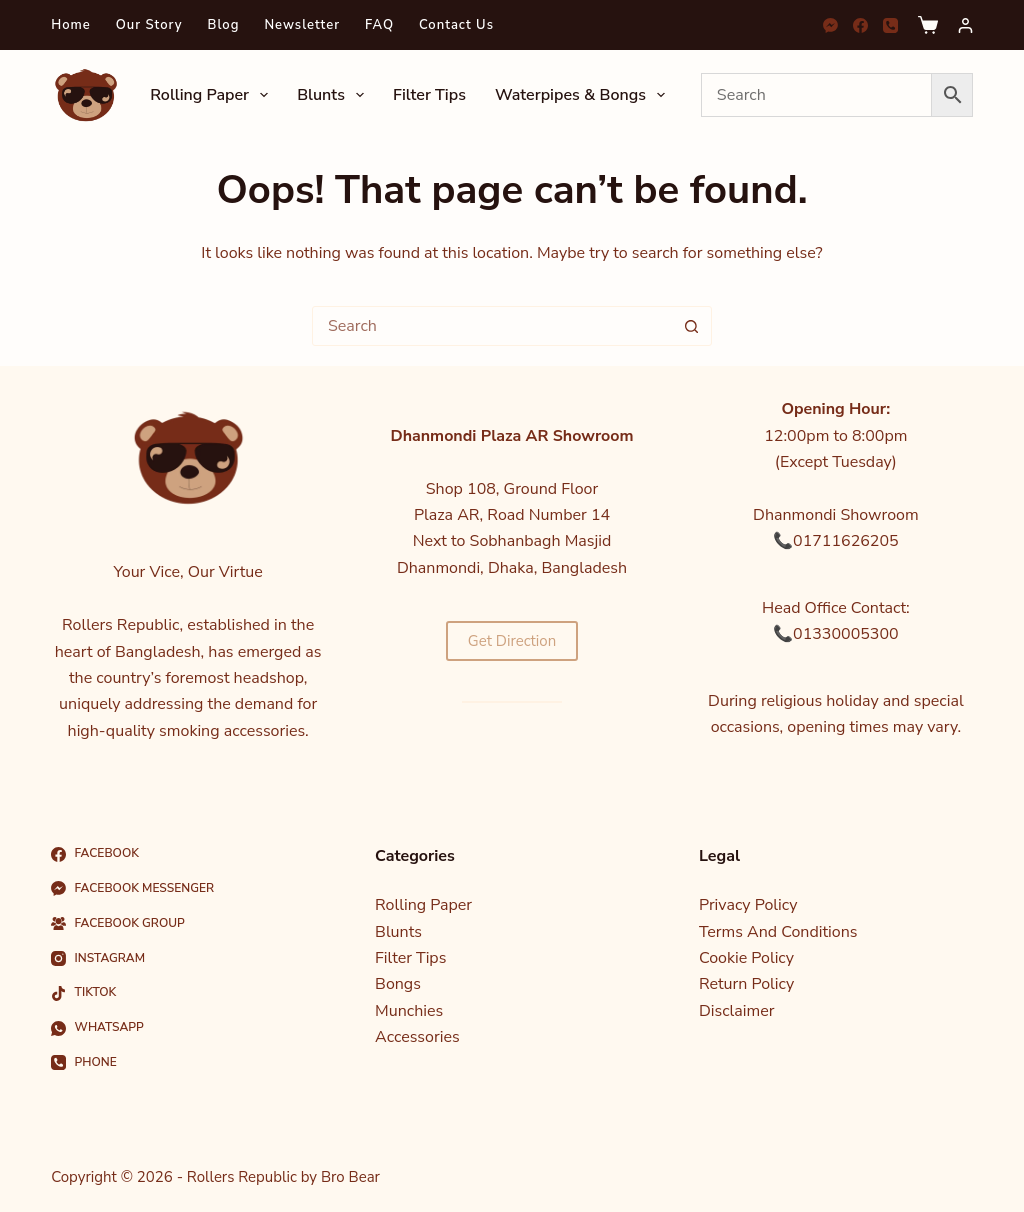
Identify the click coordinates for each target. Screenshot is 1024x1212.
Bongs (398, 984)
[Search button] (691, 326)
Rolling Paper (213, 95)
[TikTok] (188, 993)
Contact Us (456, 25)
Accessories (417, 1037)
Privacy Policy (748, 905)
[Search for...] (492, 326)
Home (71, 25)
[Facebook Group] (188, 924)
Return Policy (746, 984)
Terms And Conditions (778, 932)
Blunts (334, 95)
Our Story (149, 25)
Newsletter (302, 25)
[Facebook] (860, 25)
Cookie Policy (746, 958)
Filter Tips (429, 95)
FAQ (379, 25)
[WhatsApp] (188, 1028)
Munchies (409, 1011)
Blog (224, 25)
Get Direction (512, 641)
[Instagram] (188, 959)
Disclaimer (737, 1011)
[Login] (965, 25)
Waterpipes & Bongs (584, 95)
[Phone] (890, 25)
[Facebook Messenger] (830, 25)
